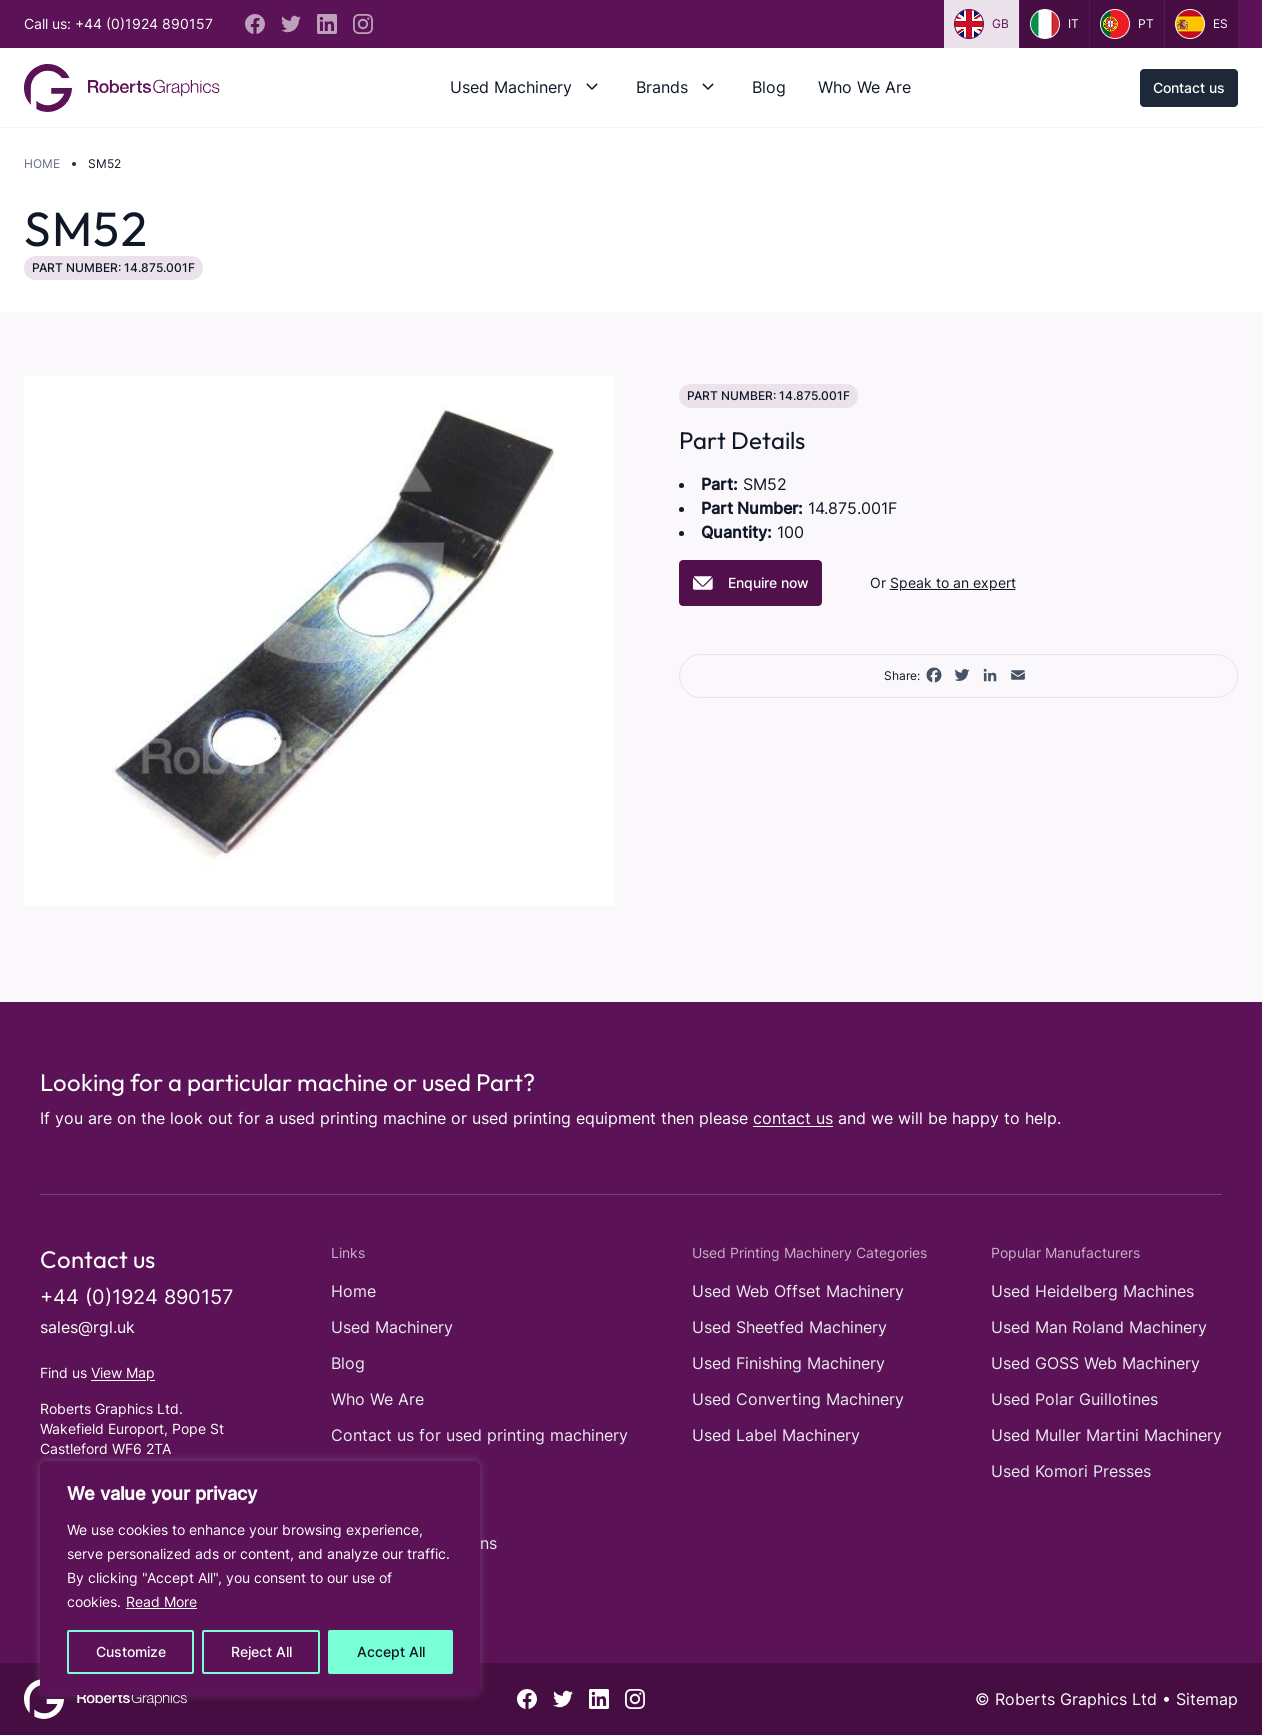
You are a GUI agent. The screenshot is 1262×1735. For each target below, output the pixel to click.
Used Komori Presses (1071, 1471)
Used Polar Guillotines (1074, 1399)
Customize (131, 1651)
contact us (793, 1118)
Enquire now (750, 583)
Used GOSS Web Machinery (1095, 1363)
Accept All (391, 1651)
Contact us (1189, 87)
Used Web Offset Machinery (798, 1291)
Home (42, 163)
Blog (769, 87)
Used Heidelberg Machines (1092, 1291)
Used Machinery (511, 87)
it (1054, 24)
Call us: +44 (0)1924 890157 (118, 23)
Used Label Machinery (776, 1435)
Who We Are (864, 87)
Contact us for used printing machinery (479, 1435)
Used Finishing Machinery (788, 1363)
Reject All (261, 1651)
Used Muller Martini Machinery (1106, 1435)
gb (981, 24)
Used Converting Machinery (798, 1399)
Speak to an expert (953, 582)
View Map (123, 1372)
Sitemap (1207, 1699)
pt (1127, 24)
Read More (161, 1601)
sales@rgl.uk (87, 1327)
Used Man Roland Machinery (1099, 1327)
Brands (662, 87)
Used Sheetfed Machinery (789, 1327)
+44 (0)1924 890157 (136, 1297)
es (1201, 24)
